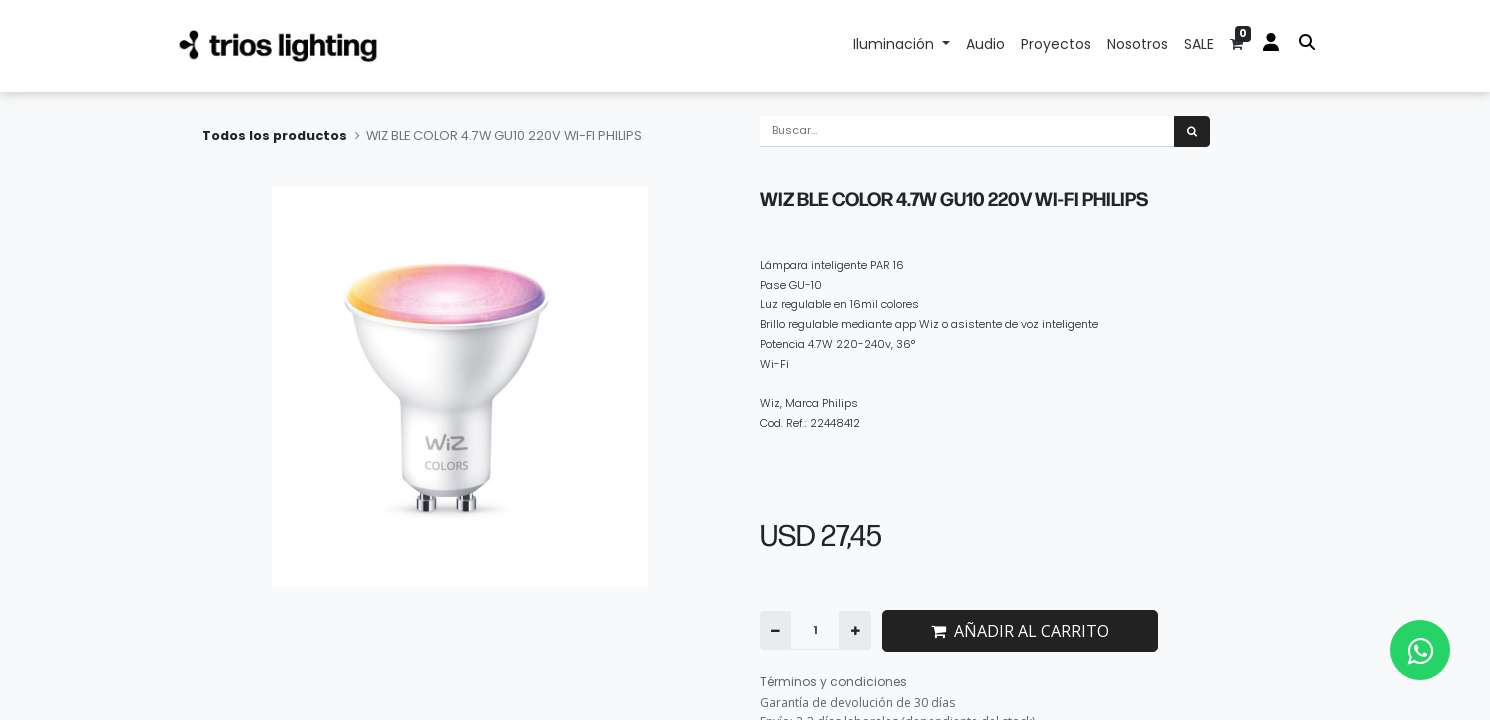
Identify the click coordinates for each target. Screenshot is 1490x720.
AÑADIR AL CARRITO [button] (1020, 631)
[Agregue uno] (854, 630)
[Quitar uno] (775, 630)
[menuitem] (985, 46)
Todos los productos (274, 135)
